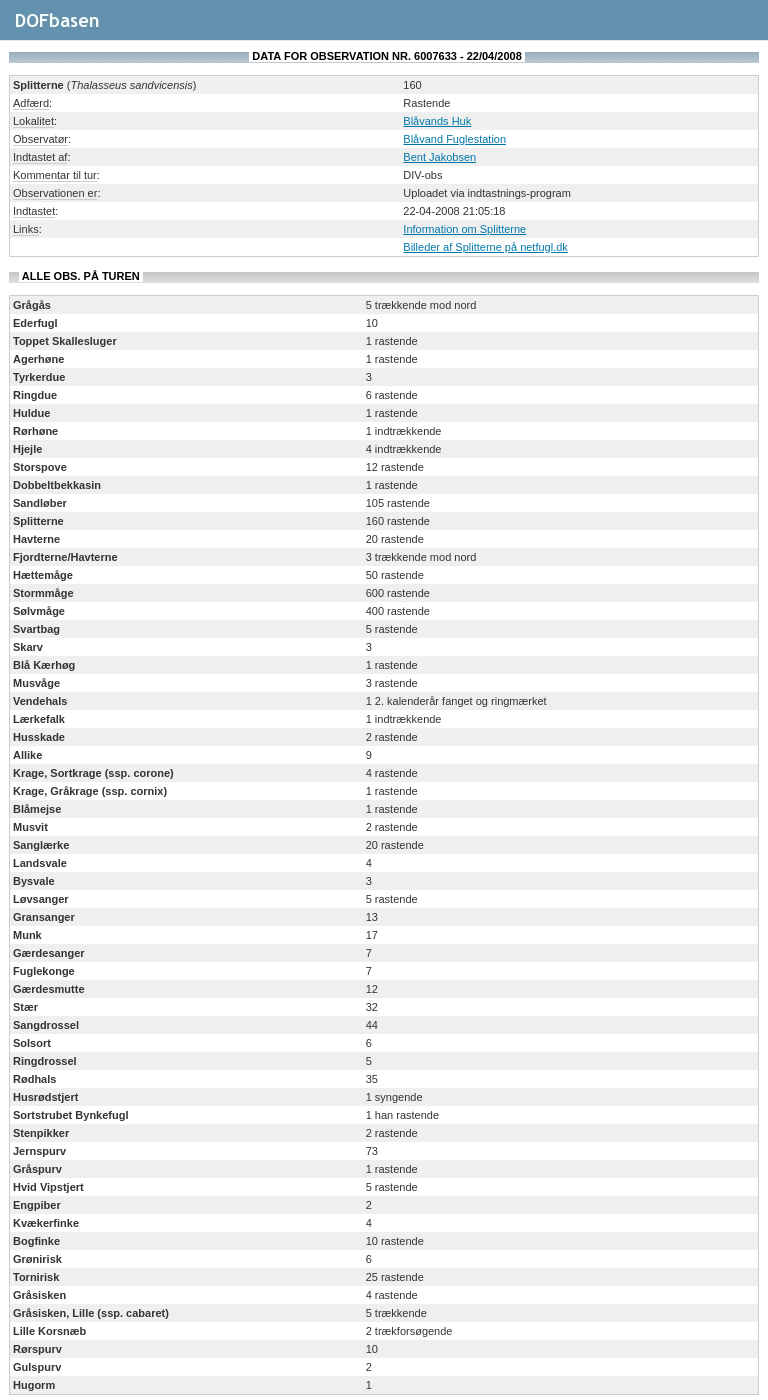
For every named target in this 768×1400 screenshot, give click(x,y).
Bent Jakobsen (439, 157)
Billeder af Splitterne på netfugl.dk (485, 247)
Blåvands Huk (437, 121)
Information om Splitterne (464, 229)
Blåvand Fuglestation (454, 139)
